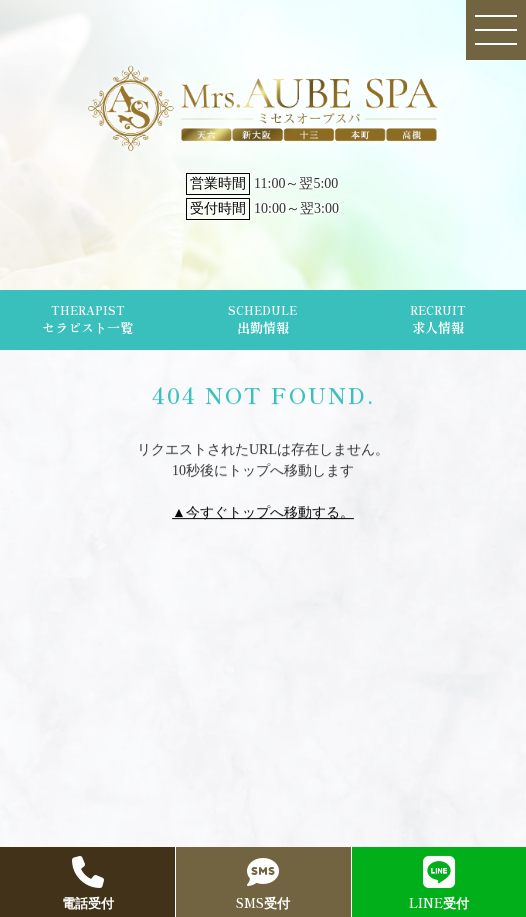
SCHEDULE (262, 320)
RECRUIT (438, 320)
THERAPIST (87, 320)
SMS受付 (263, 884)
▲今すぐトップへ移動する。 (263, 512)
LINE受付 (439, 884)
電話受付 (88, 884)
